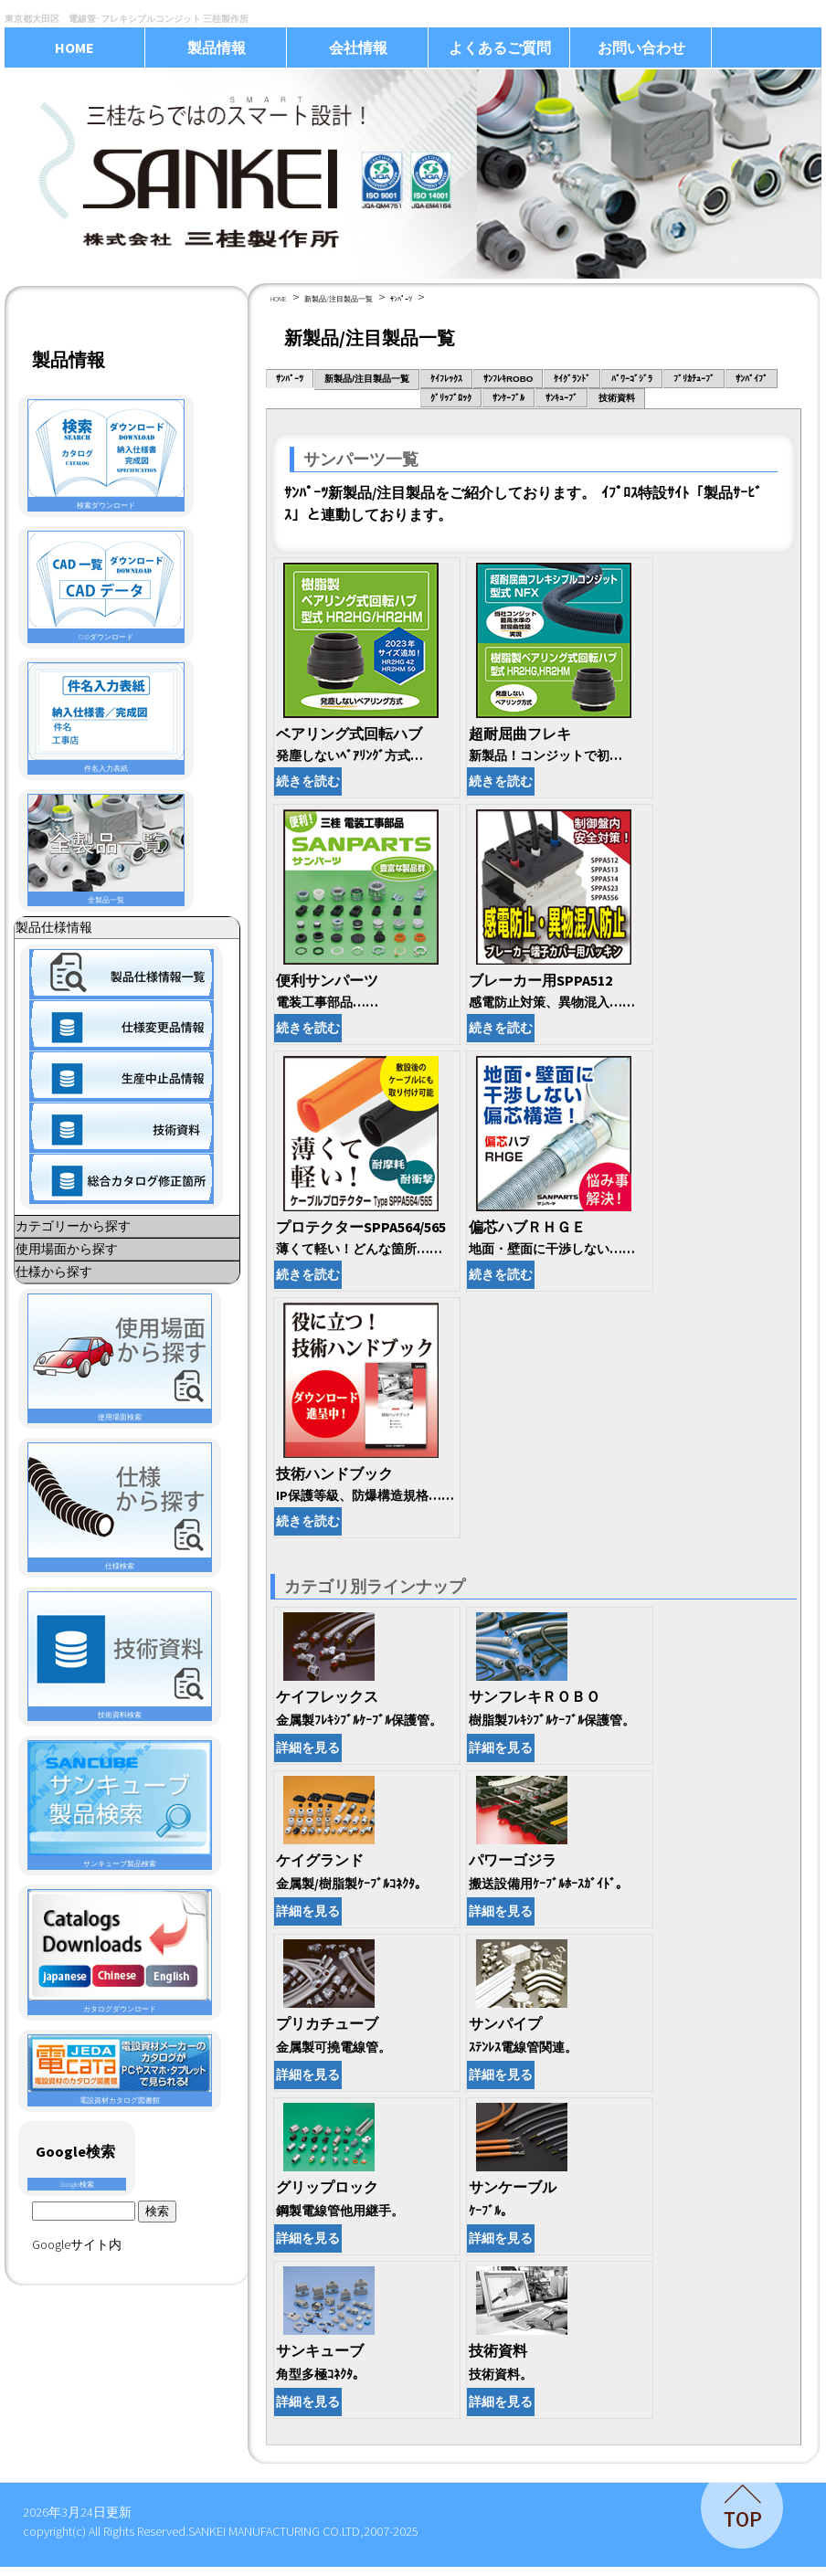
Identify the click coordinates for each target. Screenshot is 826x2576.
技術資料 (616, 398)
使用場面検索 (119, 1357)
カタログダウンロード (119, 1951)
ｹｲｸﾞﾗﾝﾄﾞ (572, 379)
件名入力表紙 (106, 718)
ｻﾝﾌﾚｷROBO (508, 379)
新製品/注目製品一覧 (338, 298)
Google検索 (77, 2184)
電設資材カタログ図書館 (119, 2070)
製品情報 (216, 47)
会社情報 (358, 47)
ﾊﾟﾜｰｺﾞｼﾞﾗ (631, 379)
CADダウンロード (106, 586)
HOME (74, 47)
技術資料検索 (119, 1655)
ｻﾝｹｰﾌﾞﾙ (508, 398)
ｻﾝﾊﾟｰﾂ (401, 298)
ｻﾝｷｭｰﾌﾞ (561, 398)
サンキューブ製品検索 (119, 1804)
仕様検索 (119, 1506)
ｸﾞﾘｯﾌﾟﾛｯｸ (450, 398)
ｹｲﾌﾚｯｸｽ (446, 379)
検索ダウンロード (106, 455)
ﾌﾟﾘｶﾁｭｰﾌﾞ (694, 379)
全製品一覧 (106, 849)
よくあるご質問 (500, 47)
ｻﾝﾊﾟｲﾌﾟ (752, 379)
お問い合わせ (641, 47)
